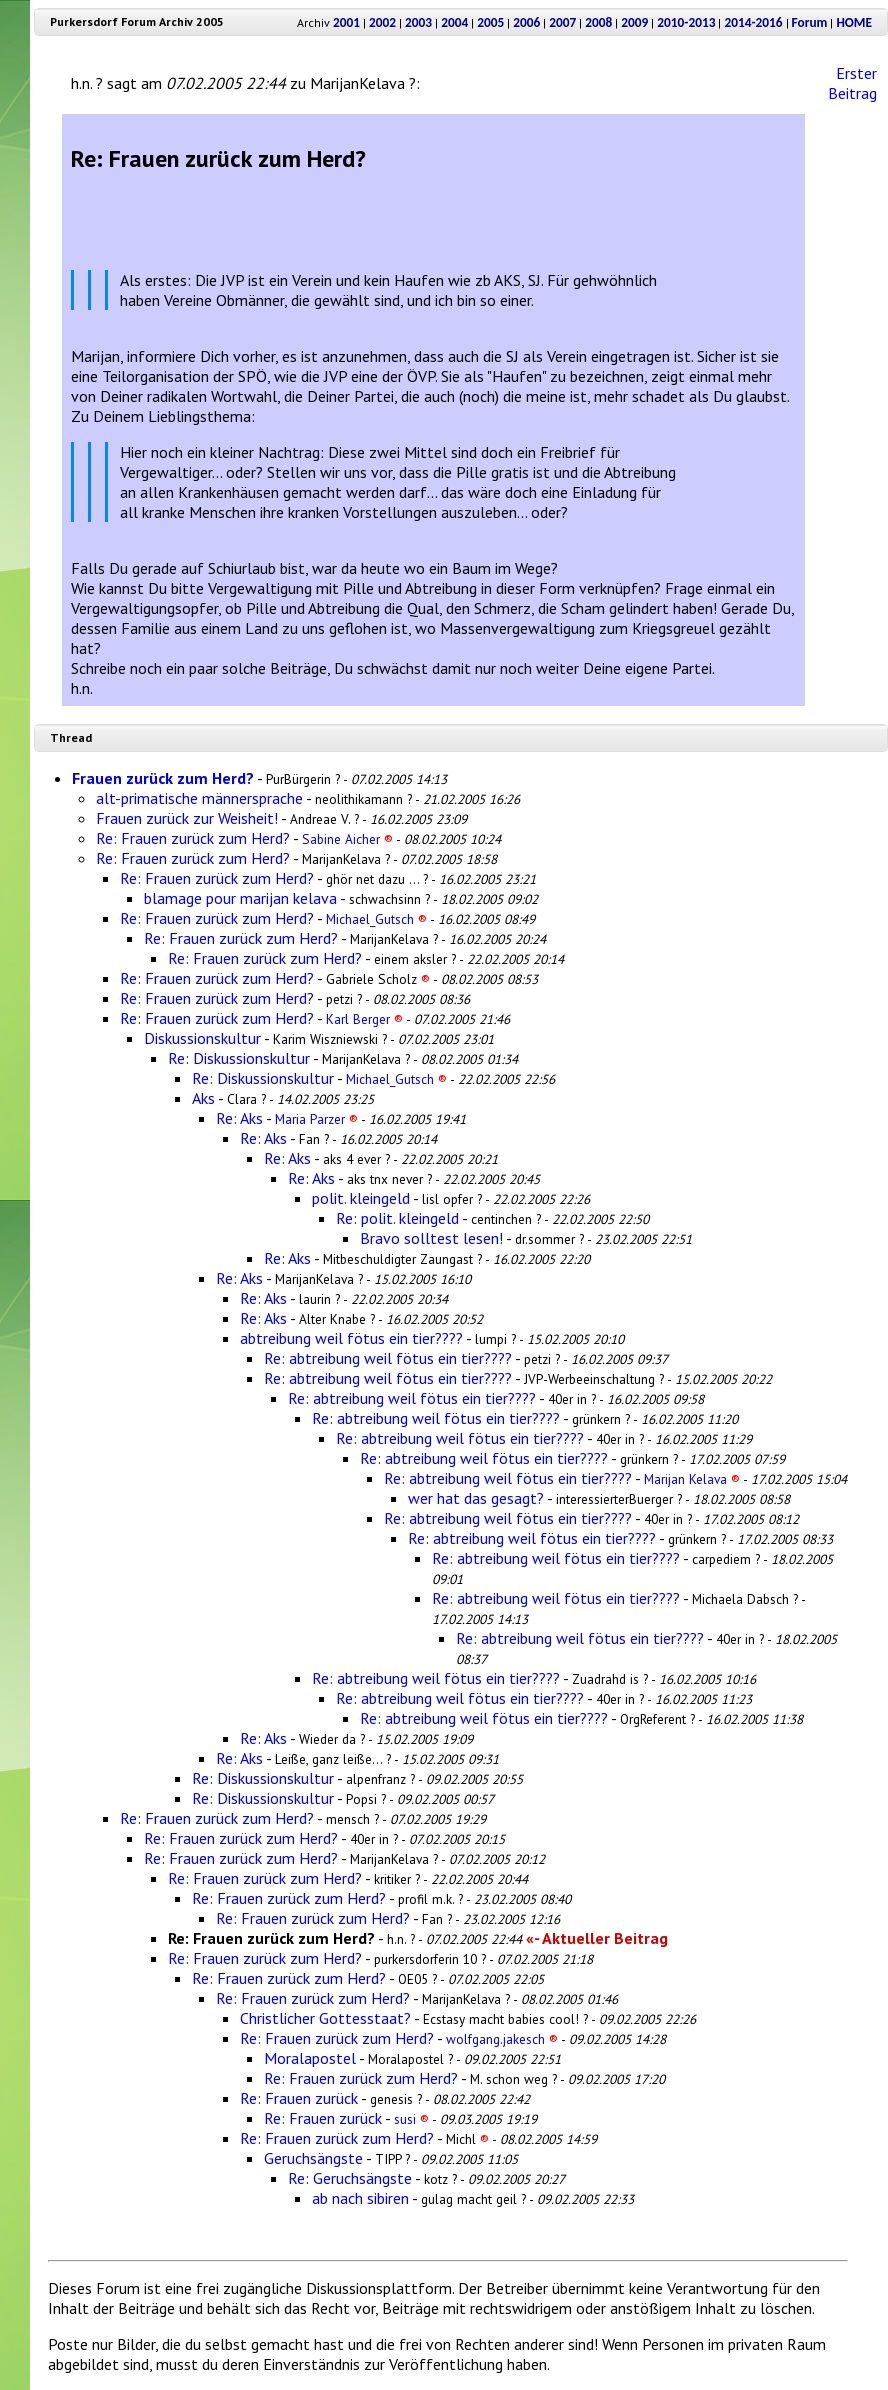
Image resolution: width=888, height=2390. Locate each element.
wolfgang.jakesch (502, 2039)
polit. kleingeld (361, 1198)
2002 (382, 22)
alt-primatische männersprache (199, 798)
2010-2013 (686, 22)
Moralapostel (310, 2058)
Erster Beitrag (852, 83)
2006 (526, 22)
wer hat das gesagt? (476, 1498)
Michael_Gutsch (376, 919)
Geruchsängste (313, 2158)
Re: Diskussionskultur (239, 1058)
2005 (490, 22)
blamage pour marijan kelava (240, 898)
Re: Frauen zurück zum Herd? (193, 838)
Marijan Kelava (692, 1479)
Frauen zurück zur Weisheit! (187, 818)
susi (411, 2119)
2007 (562, 22)
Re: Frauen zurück (299, 2098)
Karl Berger (364, 1019)
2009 (634, 22)
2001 (346, 22)
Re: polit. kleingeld (397, 1218)
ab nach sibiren (360, 2198)
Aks (203, 1098)
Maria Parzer (316, 1119)
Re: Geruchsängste (350, 2178)
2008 (598, 22)
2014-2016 (753, 22)
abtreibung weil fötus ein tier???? (351, 1338)
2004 (454, 22)
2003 (418, 22)
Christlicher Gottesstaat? (325, 2018)
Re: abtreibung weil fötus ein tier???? (388, 1358)
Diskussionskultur (202, 1038)
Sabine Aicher (347, 839)
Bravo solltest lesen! (431, 1238)
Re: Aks (239, 1118)
